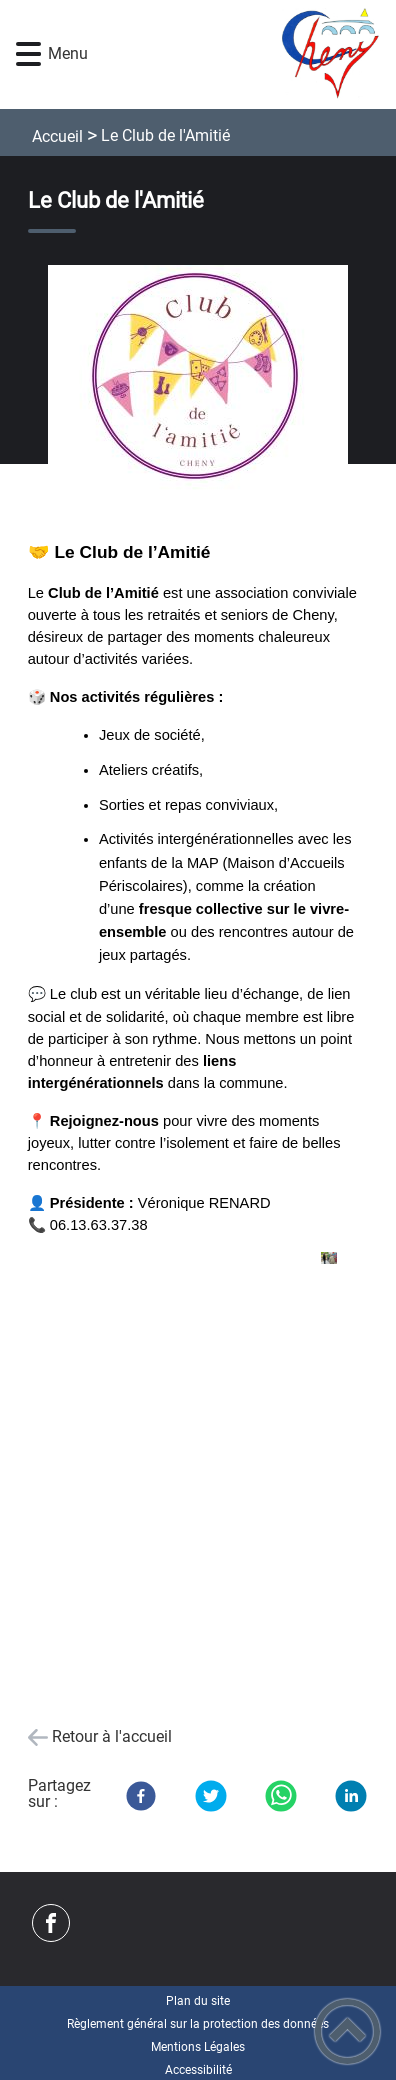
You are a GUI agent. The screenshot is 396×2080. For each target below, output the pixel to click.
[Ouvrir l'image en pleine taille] (198, 379)
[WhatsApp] (281, 1796)
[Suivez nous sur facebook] (51, 1923)
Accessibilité (198, 2070)
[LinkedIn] (351, 1796)
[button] (28, 54)
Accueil (57, 136)
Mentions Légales (198, 2047)
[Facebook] (141, 1796)
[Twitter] (211, 1796)
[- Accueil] (228, 54)
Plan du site (198, 2001)
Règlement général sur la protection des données (198, 2024)
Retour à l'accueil (112, 1736)
